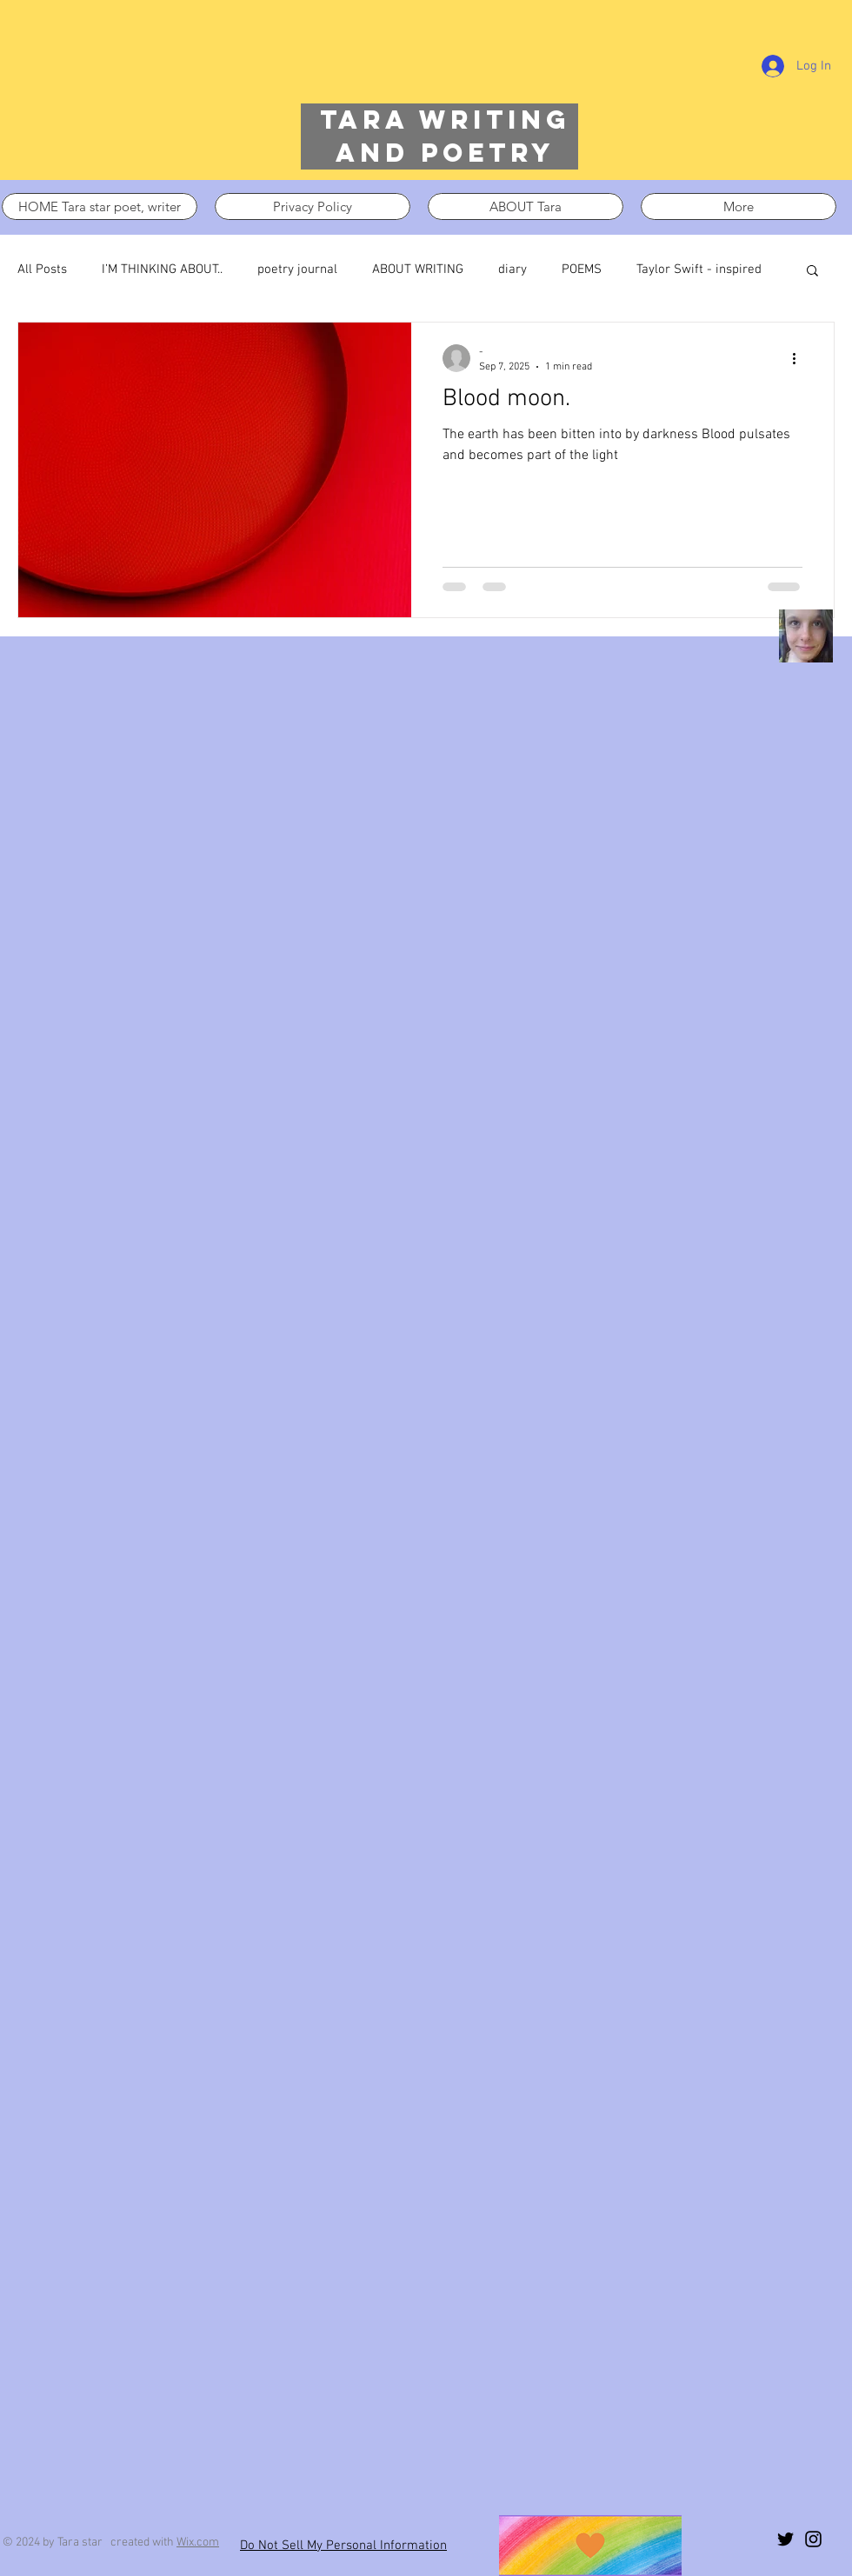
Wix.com (197, 2542)
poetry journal (297, 269)
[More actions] (799, 358)
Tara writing (445, 119)
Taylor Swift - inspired (699, 269)
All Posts (42, 269)
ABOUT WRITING (417, 269)
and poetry (445, 152)
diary (512, 269)
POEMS (582, 269)
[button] (812, 272)
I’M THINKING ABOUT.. (162, 269)
